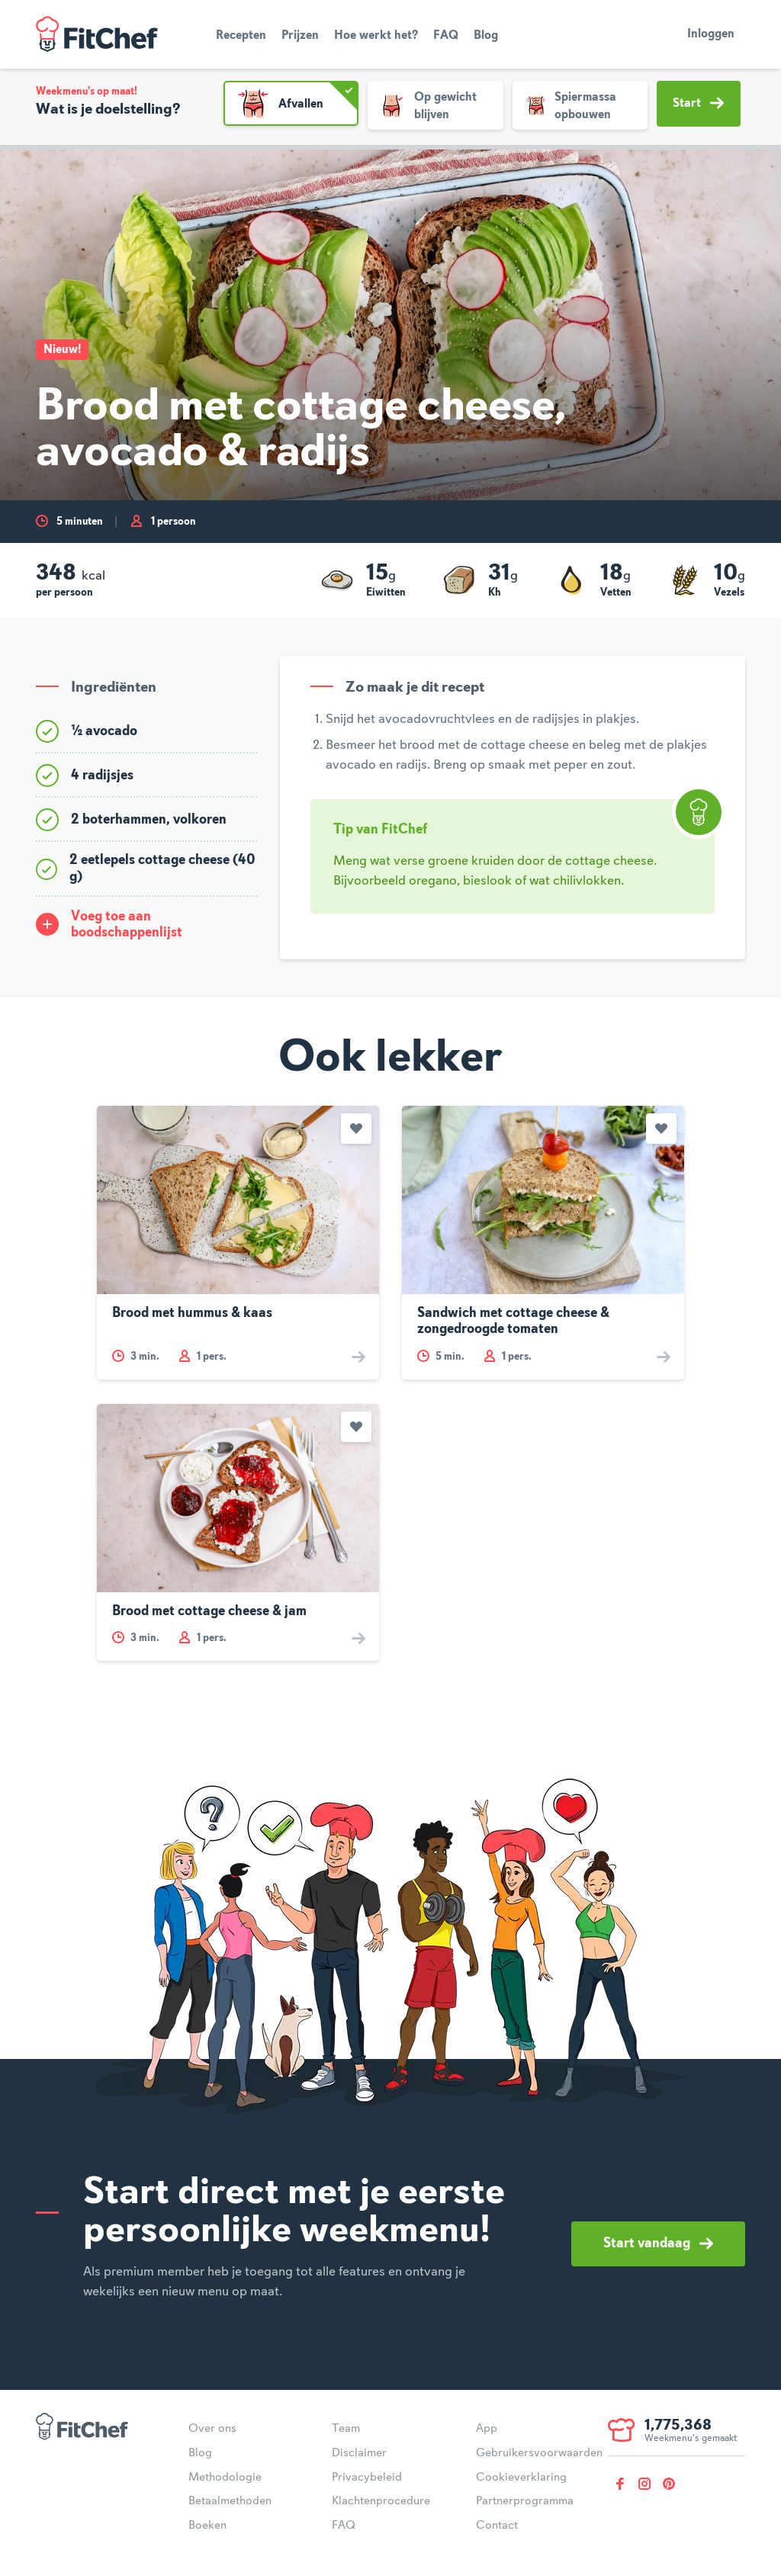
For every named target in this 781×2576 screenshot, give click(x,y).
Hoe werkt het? (376, 36)
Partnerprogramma (525, 2501)
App (486, 2429)
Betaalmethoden (230, 2501)
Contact (497, 2526)
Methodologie (225, 2478)
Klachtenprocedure (381, 2501)
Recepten (241, 36)
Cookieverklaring (521, 2478)
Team (346, 2429)
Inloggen (710, 34)
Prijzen (300, 36)
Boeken (207, 2526)
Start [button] (698, 103)
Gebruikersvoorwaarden (539, 2453)
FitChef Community (97, 34)
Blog (486, 36)
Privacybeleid (367, 2478)
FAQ (445, 36)
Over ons (212, 2429)
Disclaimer (359, 2453)
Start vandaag (658, 2243)
